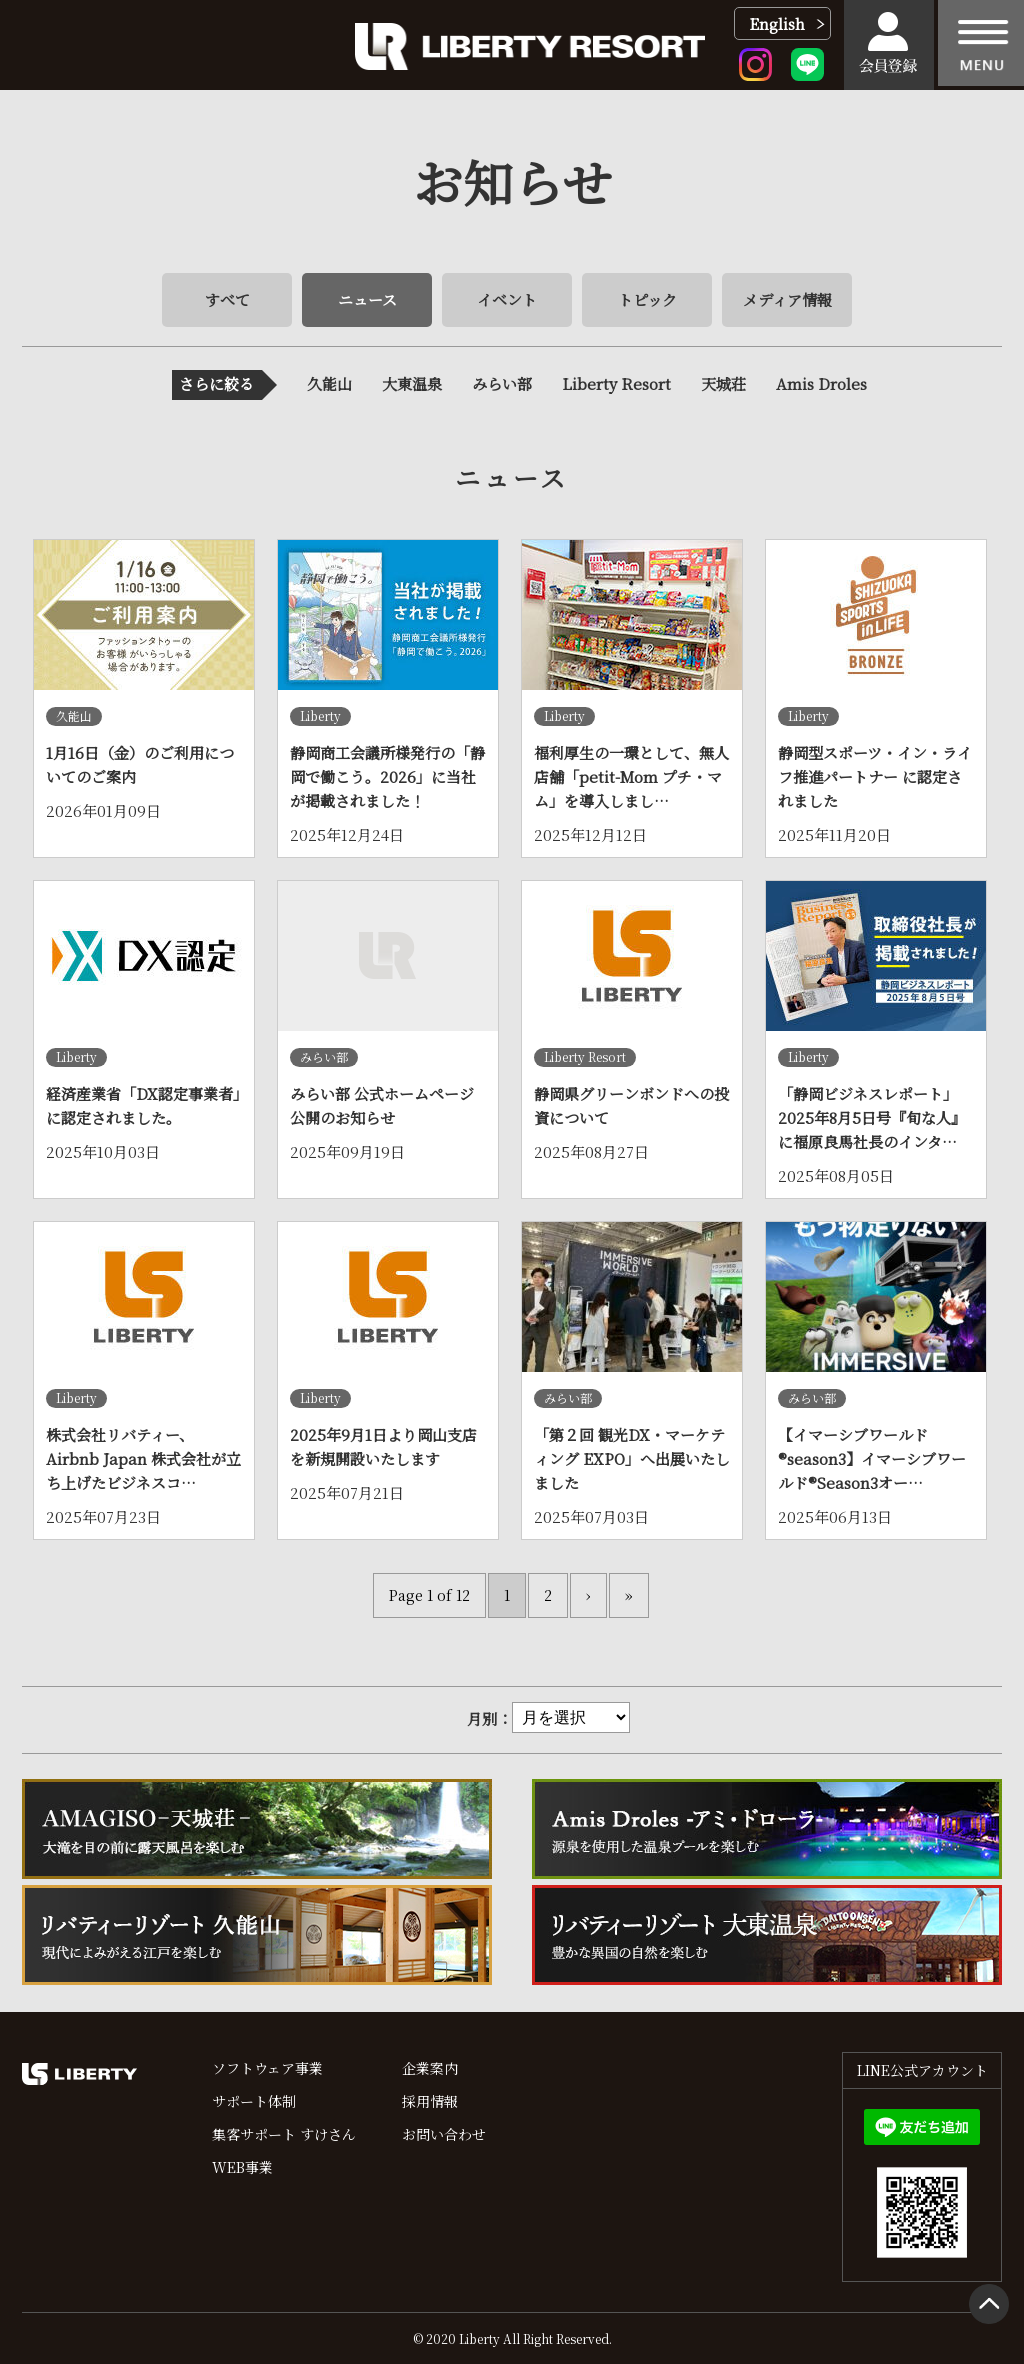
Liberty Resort (616, 383)
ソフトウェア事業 (267, 2068)
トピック (647, 299)
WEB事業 (242, 2167)
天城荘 (723, 383)
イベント (507, 299)
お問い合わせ (444, 2134)
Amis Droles (821, 383)
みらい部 (502, 383)
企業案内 (430, 2068)
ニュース (367, 299)
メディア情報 (787, 299)
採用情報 (430, 2101)
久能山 (329, 383)
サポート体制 (254, 2101)
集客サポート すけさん (284, 2134)
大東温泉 (412, 383)
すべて (227, 299)
